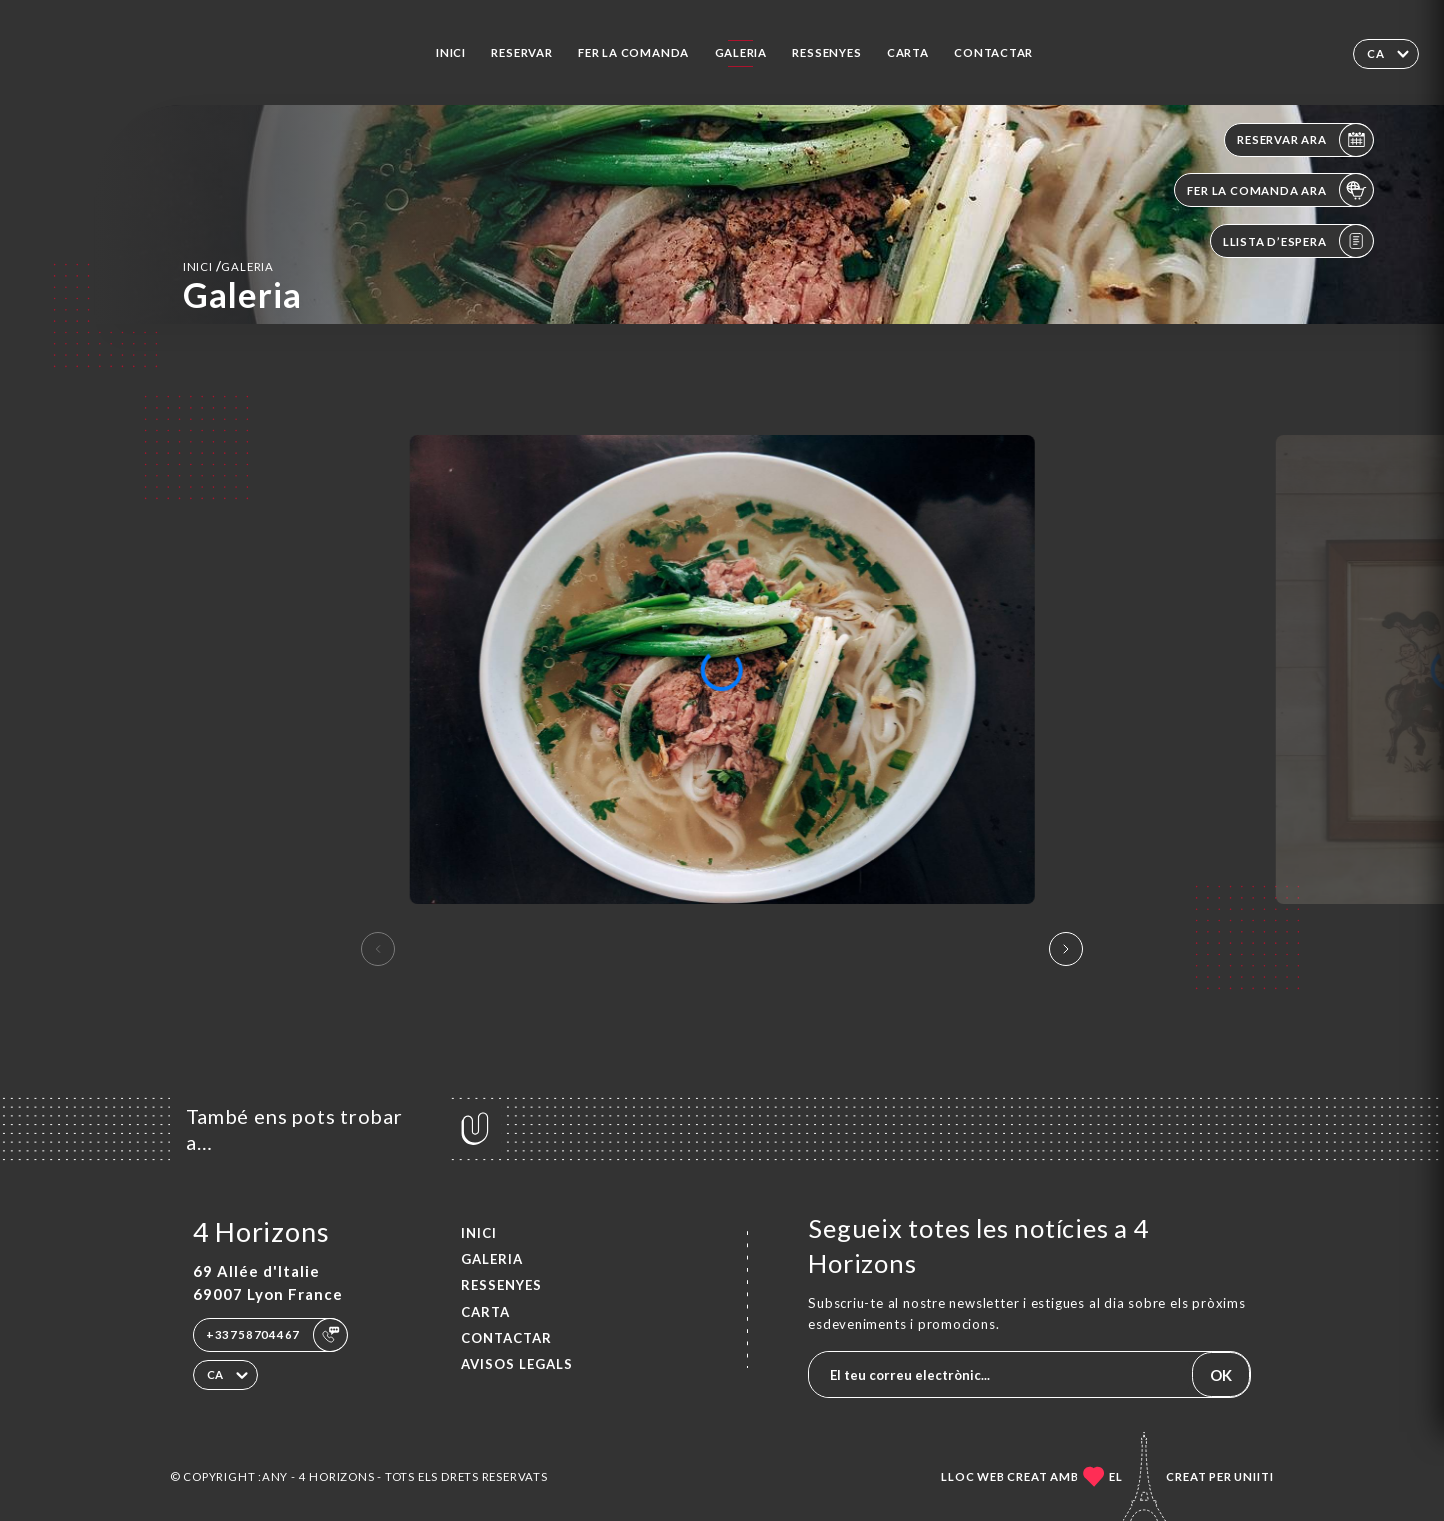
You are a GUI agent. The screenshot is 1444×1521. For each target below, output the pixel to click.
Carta (908, 52)
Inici (451, 52)
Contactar (993, 52)
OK (1221, 1375)
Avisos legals (517, 1364)
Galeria (741, 52)
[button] (1066, 949)
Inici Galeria (228, 266)
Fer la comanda (633, 52)
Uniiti (1254, 1476)
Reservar (521, 52)
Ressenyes (826, 52)
